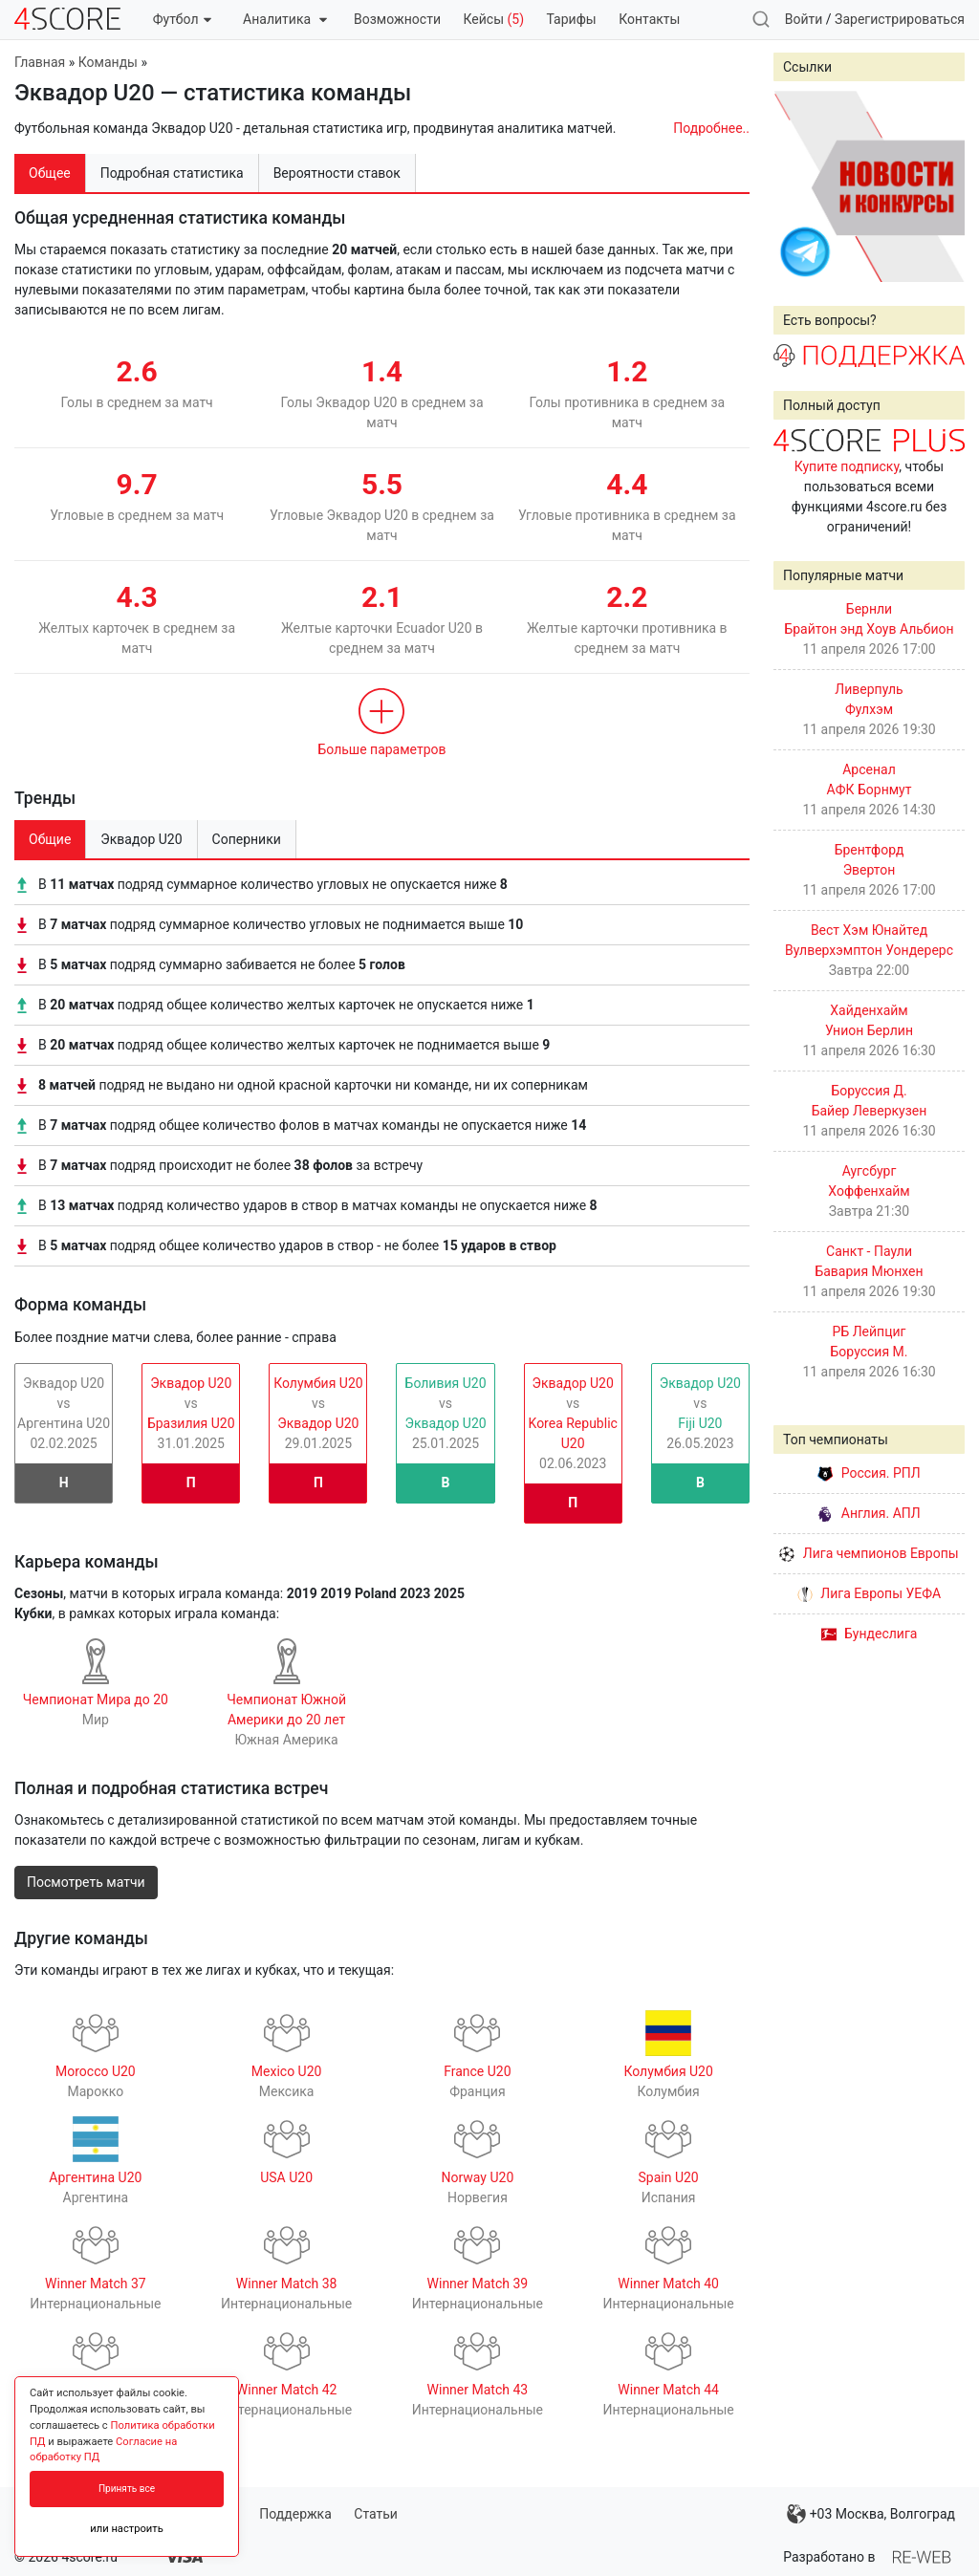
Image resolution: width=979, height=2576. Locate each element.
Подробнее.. (711, 128)
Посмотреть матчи (86, 1882)
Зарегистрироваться (900, 19)
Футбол (182, 19)
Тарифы (572, 19)
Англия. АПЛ (868, 1513)
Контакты (649, 19)
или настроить (126, 2528)
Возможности (397, 19)
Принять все (126, 2488)
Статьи (376, 2514)
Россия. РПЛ (869, 1473)
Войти (804, 19)
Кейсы (493, 19)
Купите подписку (847, 466)
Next (940, 186)
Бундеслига (869, 1633)
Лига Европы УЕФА (869, 1593)
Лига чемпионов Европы (868, 1553)
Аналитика (284, 19)
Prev (798, 186)
